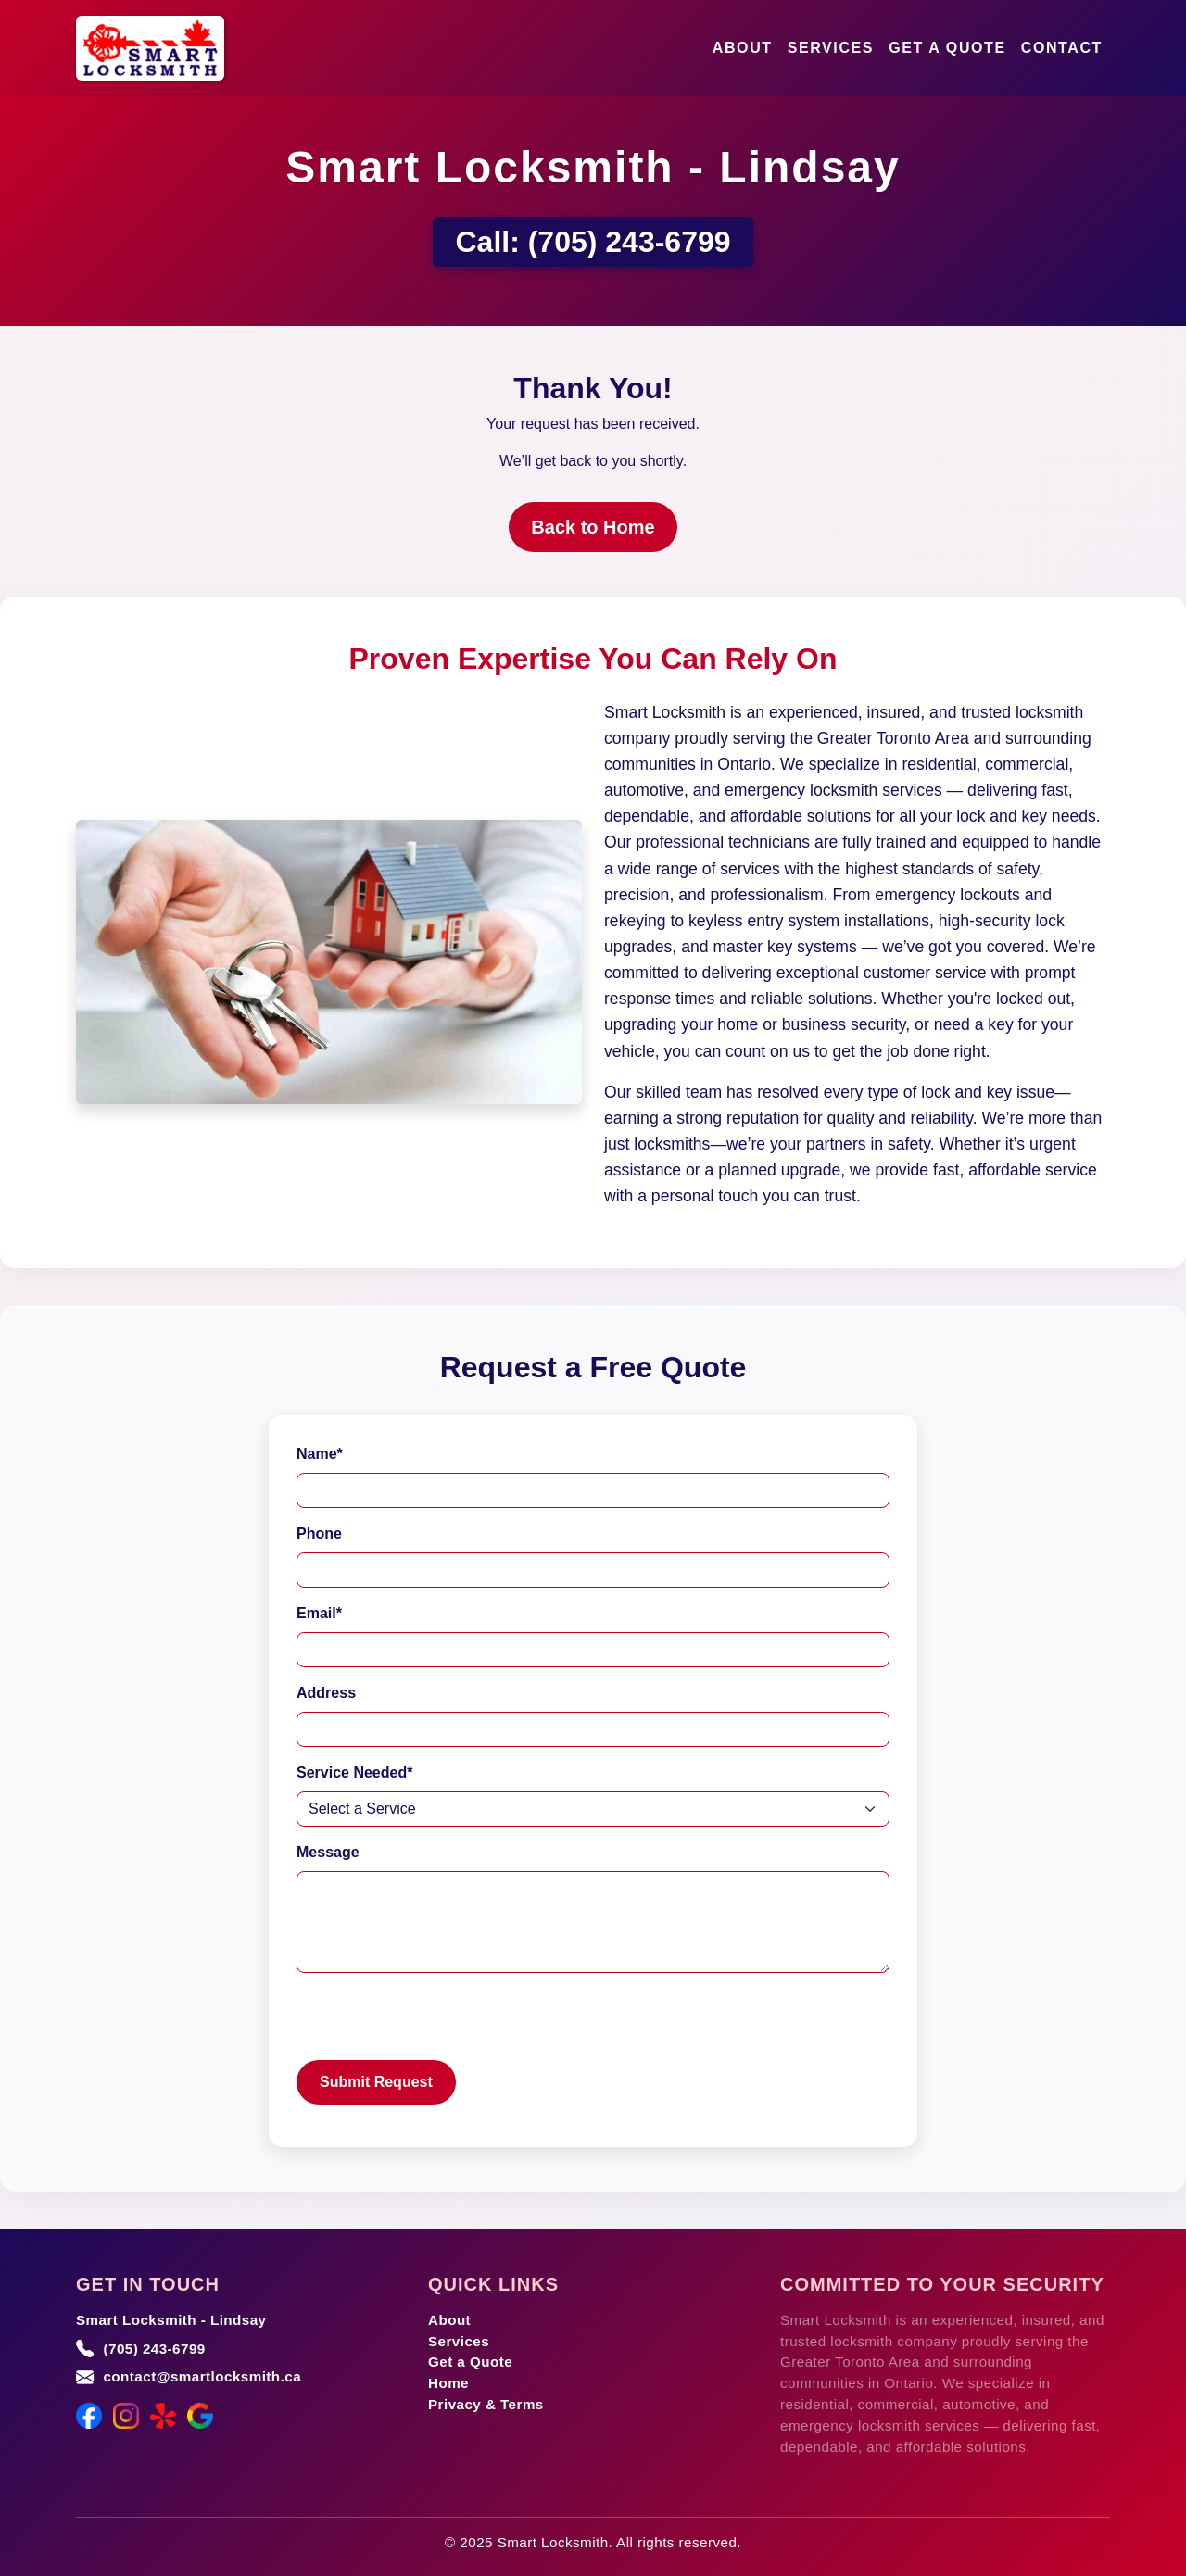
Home (448, 2383)
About (743, 48)
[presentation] (437, 2024)
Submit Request (376, 2082)
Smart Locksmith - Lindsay (171, 2320)
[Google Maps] (200, 2416)
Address (326, 1693)
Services (831, 48)
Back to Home (592, 527)
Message (328, 1852)
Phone (319, 1533)
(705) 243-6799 (629, 241)
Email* (319, 1613)
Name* (319, 1454)
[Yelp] (163, 2416)
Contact (1062, 48)
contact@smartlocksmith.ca (202, 2376)
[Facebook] (89, 2416)
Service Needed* (354, 1772)
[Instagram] (126, 2416)
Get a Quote (947, 48)
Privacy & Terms (486, 2404)
